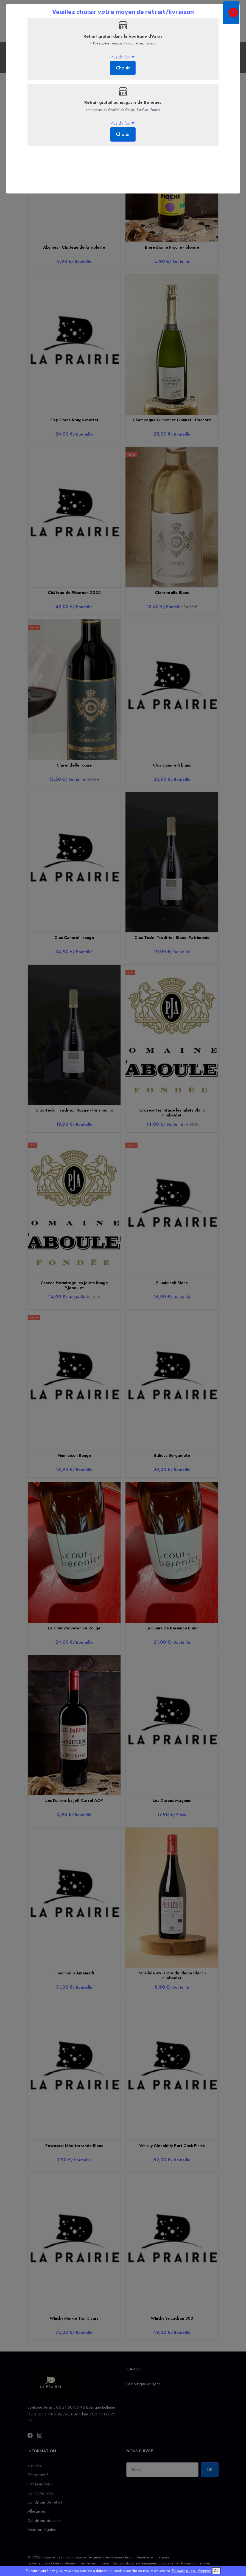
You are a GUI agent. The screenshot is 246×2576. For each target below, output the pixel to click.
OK (216, 2570)
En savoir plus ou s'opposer (191, 2570)
